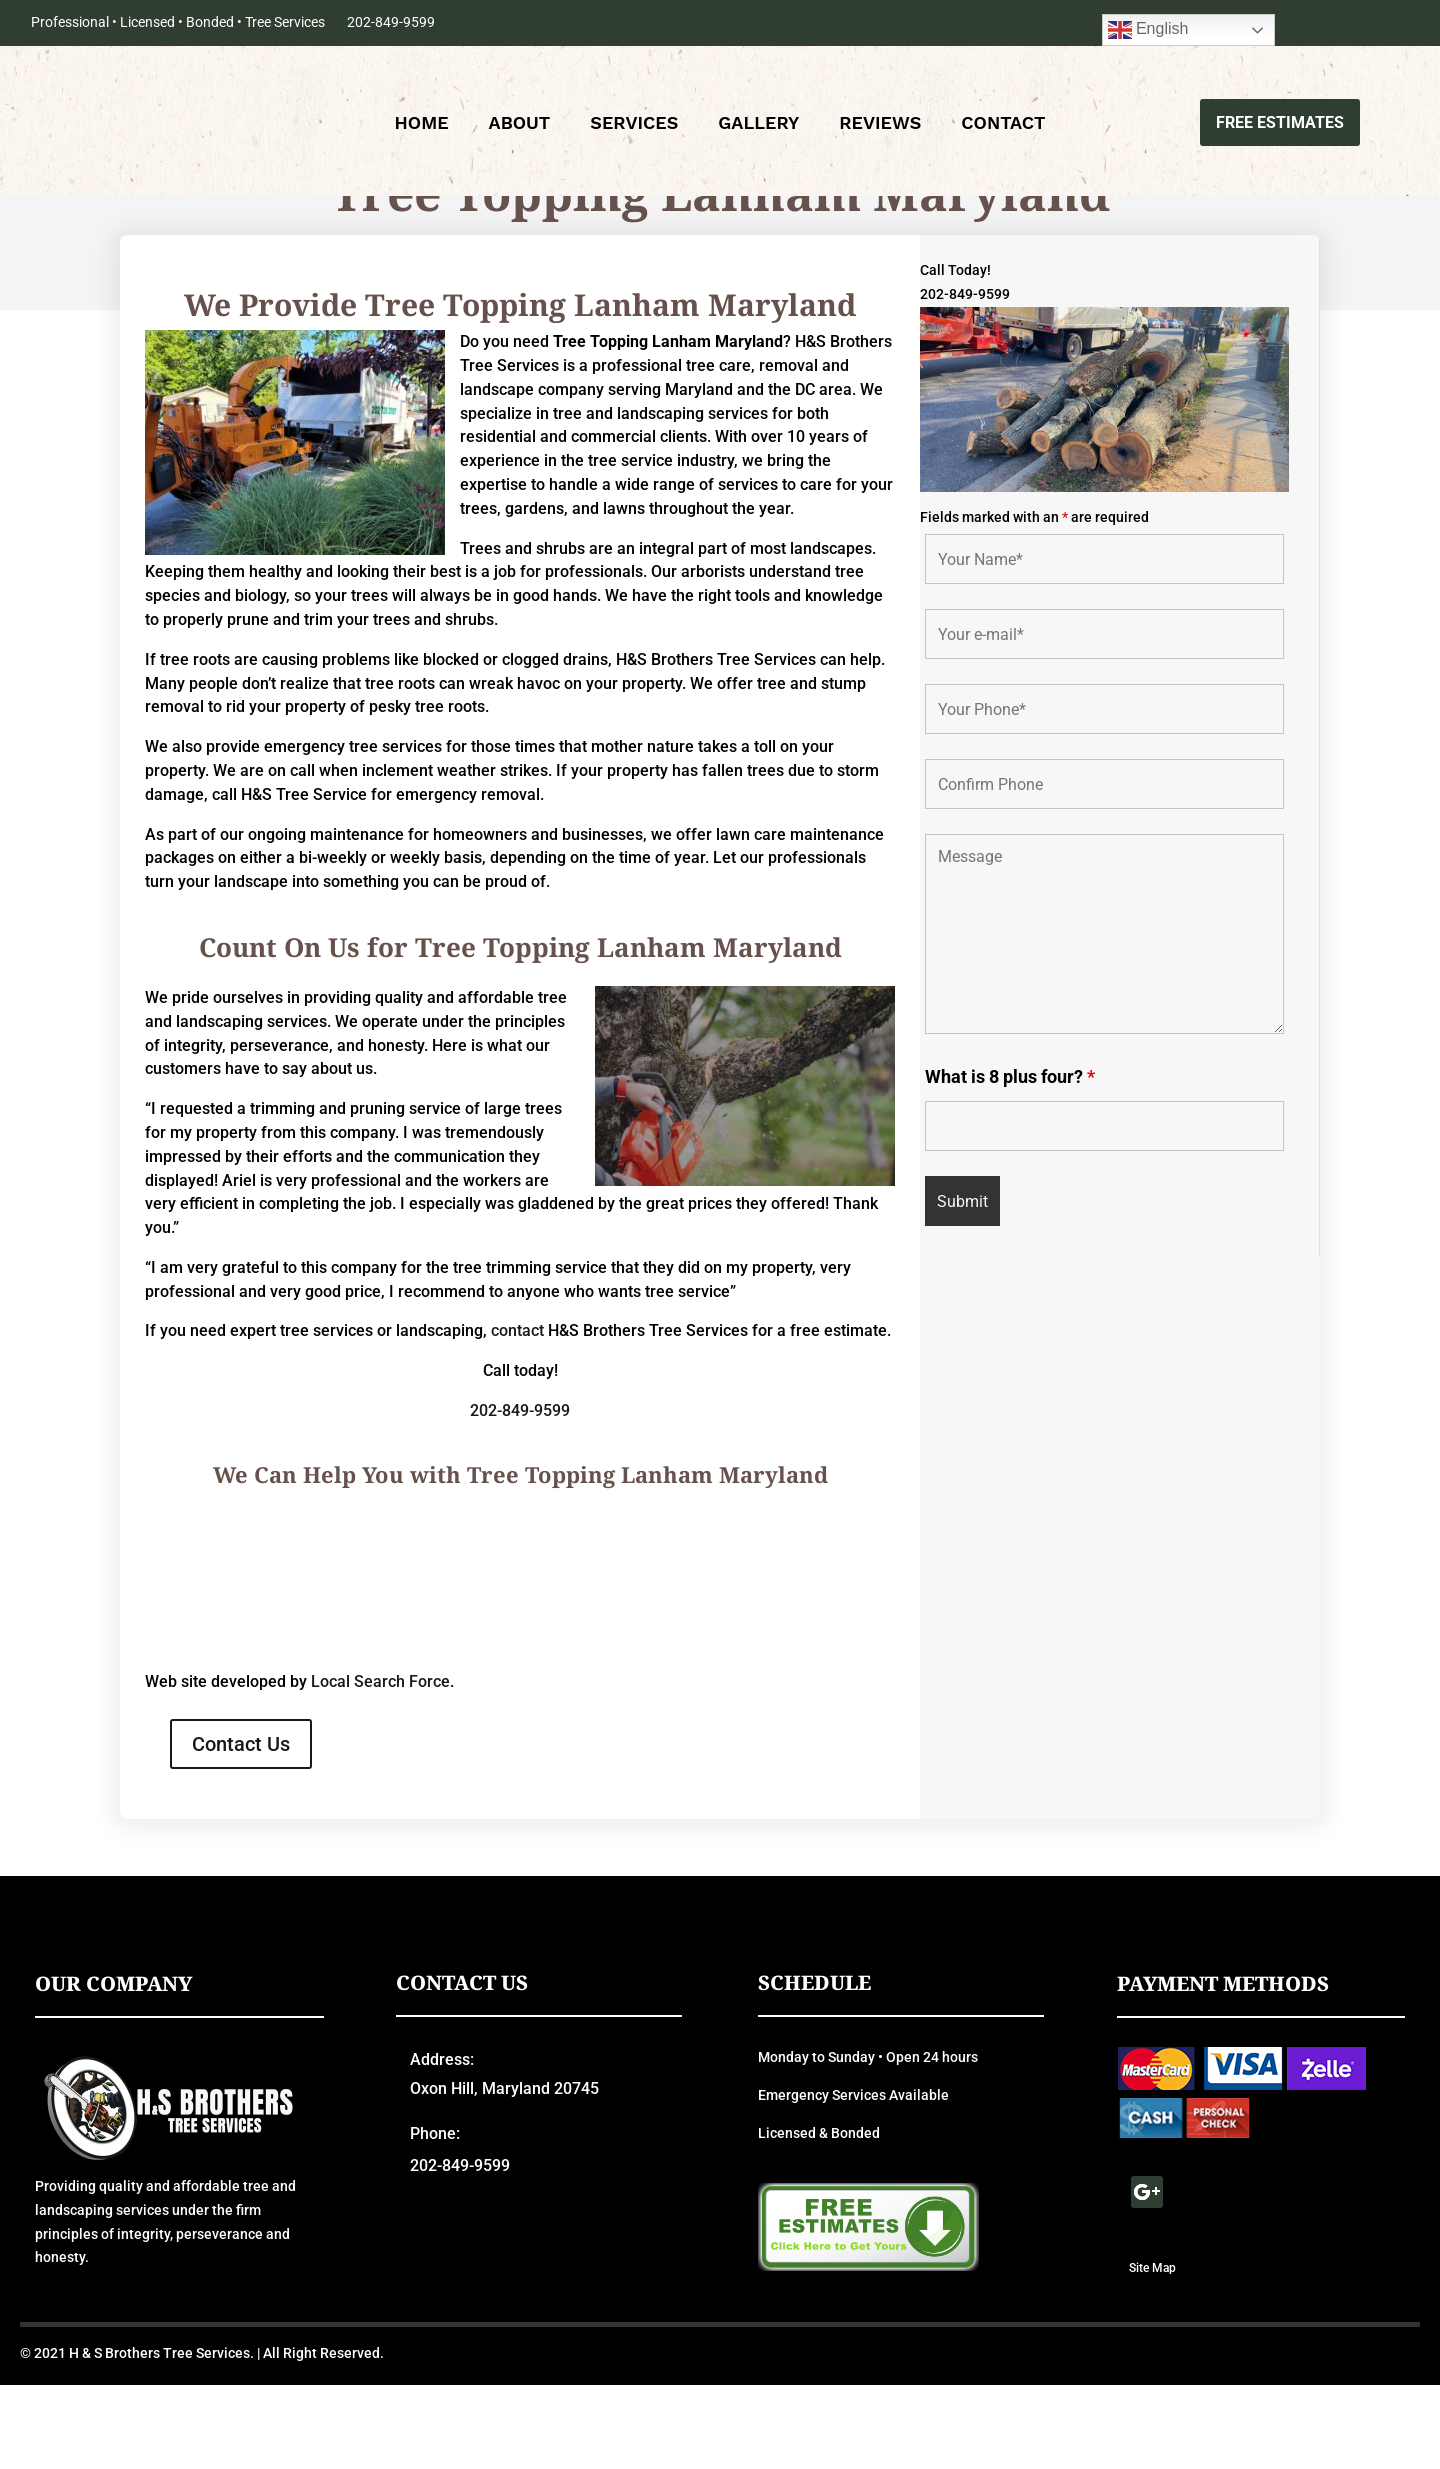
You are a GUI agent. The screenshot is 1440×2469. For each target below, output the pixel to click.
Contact (1003, 125)
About (520, 125)
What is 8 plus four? (1010, 1160)
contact (517, 1414)
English (1148, 30)
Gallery (758, 125)
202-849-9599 (391, 22)
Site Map (1152, 2351)
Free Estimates (1280, 123)
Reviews (880, 125)
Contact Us (241, 1828)
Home (422, 125)
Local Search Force (380, 1765)
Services (634, 125)
